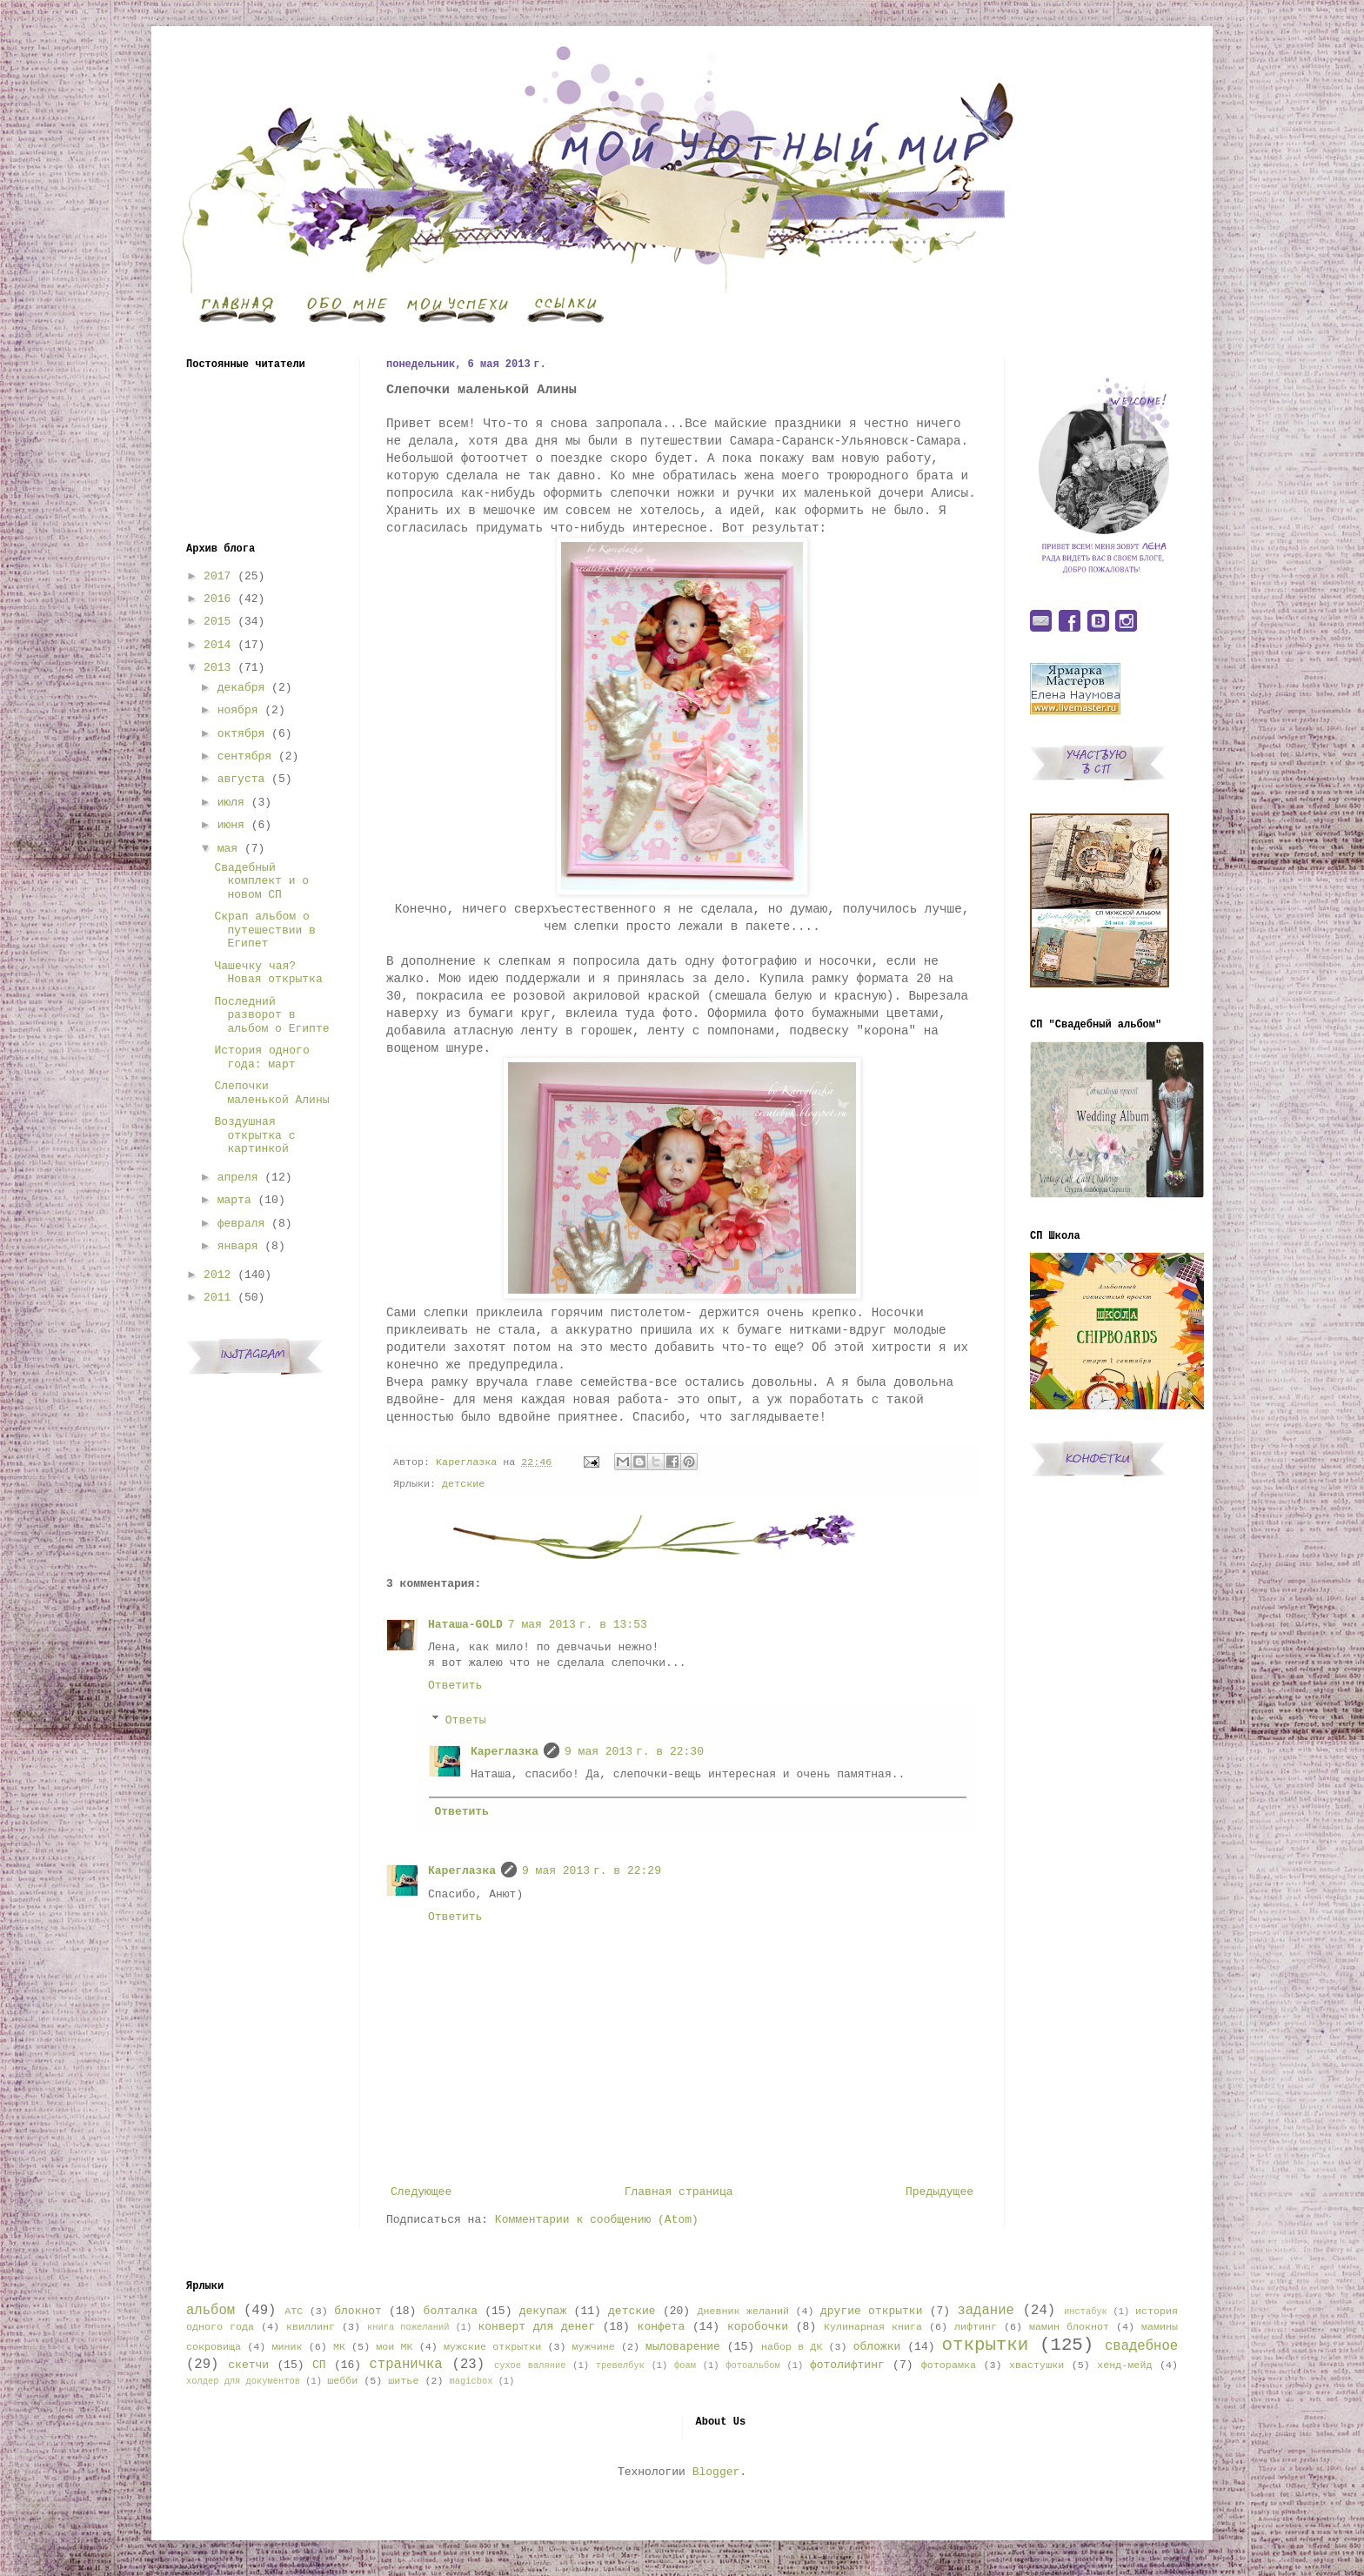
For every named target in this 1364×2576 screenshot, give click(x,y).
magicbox (470, 2381)
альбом (210, 2310)
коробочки (757, 2326)
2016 (217, 599)
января (237, 1246)
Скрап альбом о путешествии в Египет (264, 930)
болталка (451, 2311)
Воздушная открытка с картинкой (254, 1135)
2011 (217, 1297)
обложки (877, 2346)
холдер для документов (243, 2381)
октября (241, 733)
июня (230, 825)
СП (319, 2365)
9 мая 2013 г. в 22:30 (634, 1751)
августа (241, 779)
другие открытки (871, 2311)
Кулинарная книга (873, 2327)
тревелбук (620, 2365)
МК (339, 2347)
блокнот (358, 2311)
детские (463, 1484)
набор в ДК (791, 2347)
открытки (984, 2345)
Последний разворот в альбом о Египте (271, 1015)
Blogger (716, 2472)
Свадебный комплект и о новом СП (261, 881)
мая (227, 848)
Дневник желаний (743, 2311)
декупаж (543, 2311)
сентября (244, 756)
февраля (241, 1223)
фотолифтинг (847, 2365)
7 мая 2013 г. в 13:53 (577, 1624)
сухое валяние (530, 2365)
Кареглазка (504, 1751)
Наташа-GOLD (465, 1624)
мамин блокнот (1069, 2327)
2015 (217, 621)
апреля (237, 1177)
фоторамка (948, 2365)
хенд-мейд (1124, 2365)
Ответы (465, 1720)
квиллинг (310, 2327)
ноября (237, 710)
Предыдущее (939, 2191)
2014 (217, 645)
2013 (217, 667)
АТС (293, 2311)
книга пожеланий (408, 2327)
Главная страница (679, 2191)
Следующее (421, 2191)
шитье (403, 2381)
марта (234, 1200)
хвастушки (1036, 2365)
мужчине (593, 2347)
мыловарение (682, 2346)
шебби (342, 2381)
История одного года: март (261, 1057)
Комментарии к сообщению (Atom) (597, 2219)
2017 (217, 576)
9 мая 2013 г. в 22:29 (591, 1870)
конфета (661, 2326)
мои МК (394, 2347)
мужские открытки (492, 2347)
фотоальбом (752, 2365)
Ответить (455, 1685)
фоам (685, 2365)
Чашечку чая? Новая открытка (268, 973)
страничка (405, 2364)
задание (985, 2310)
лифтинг (975, 2327)
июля (230, 802)
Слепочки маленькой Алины (271, 1093)
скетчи (248, 2365)
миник (286, 2347)
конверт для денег (536, 2326)
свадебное (1141, 2346)
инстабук (1085, 2311)
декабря (241, 687)
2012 (217, 1274)
